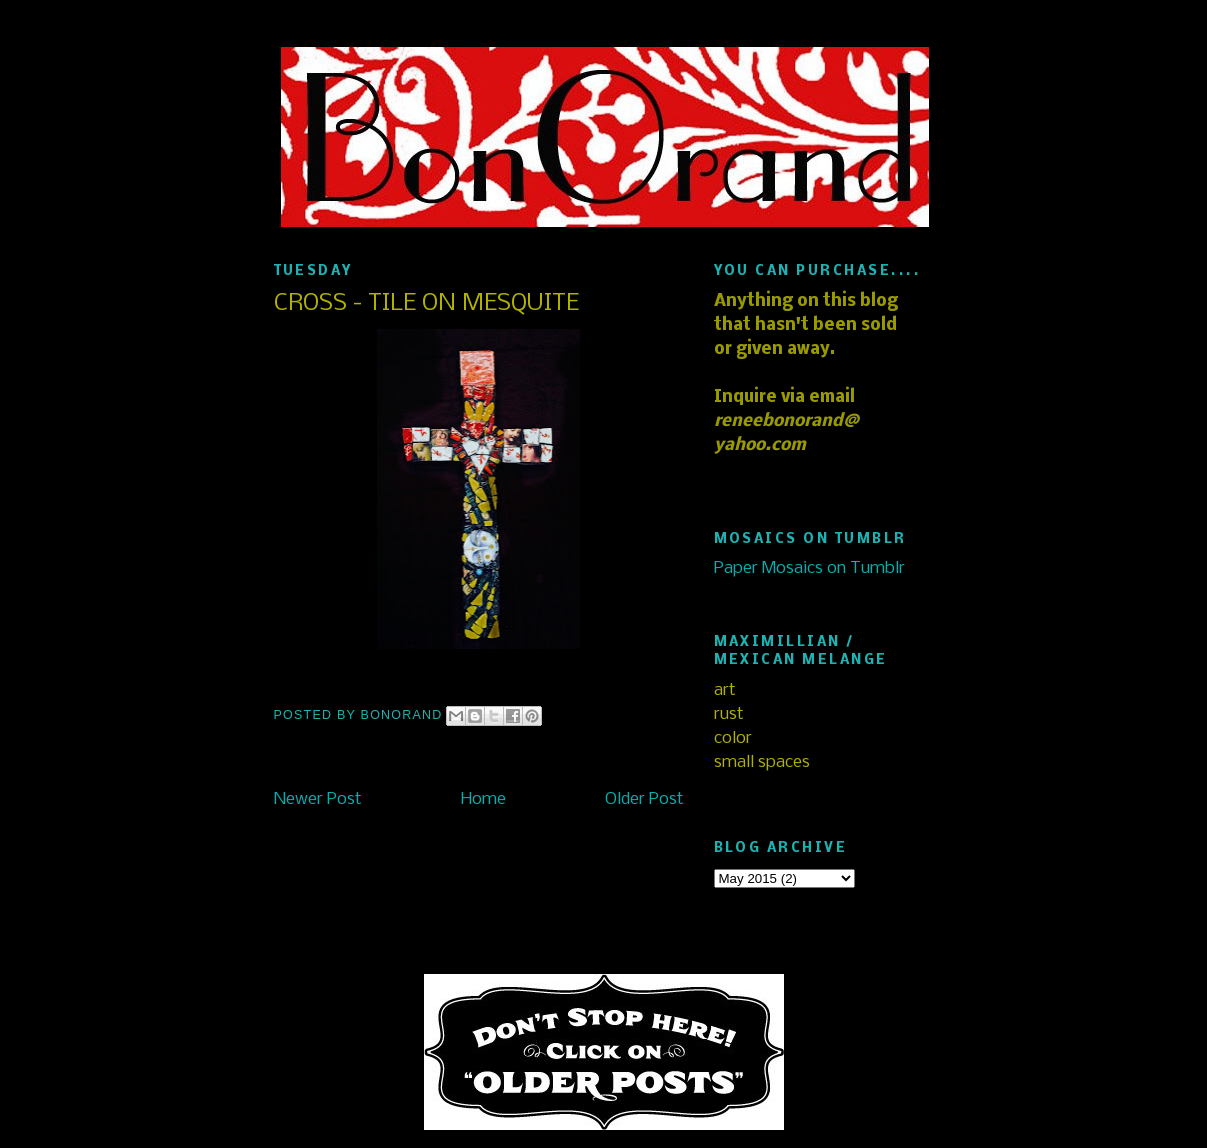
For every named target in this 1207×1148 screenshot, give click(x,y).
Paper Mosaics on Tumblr (809, 568)
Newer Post (318, 799)
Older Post (644, 799)
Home (483, 799)
